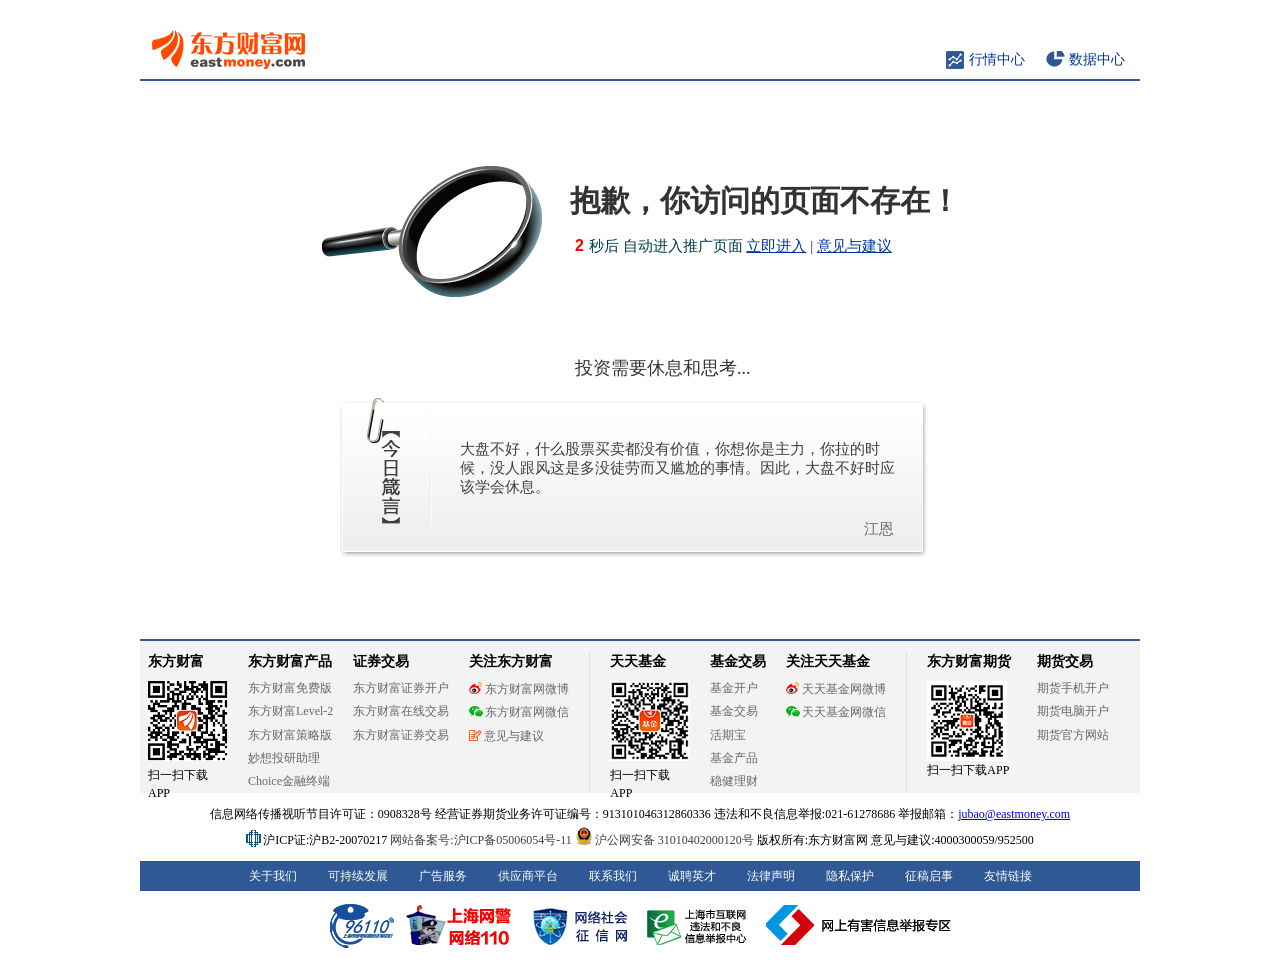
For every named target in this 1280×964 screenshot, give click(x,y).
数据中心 (1097, 59)
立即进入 (776, 246)
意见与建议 (854, 246)
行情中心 (997, 59)
